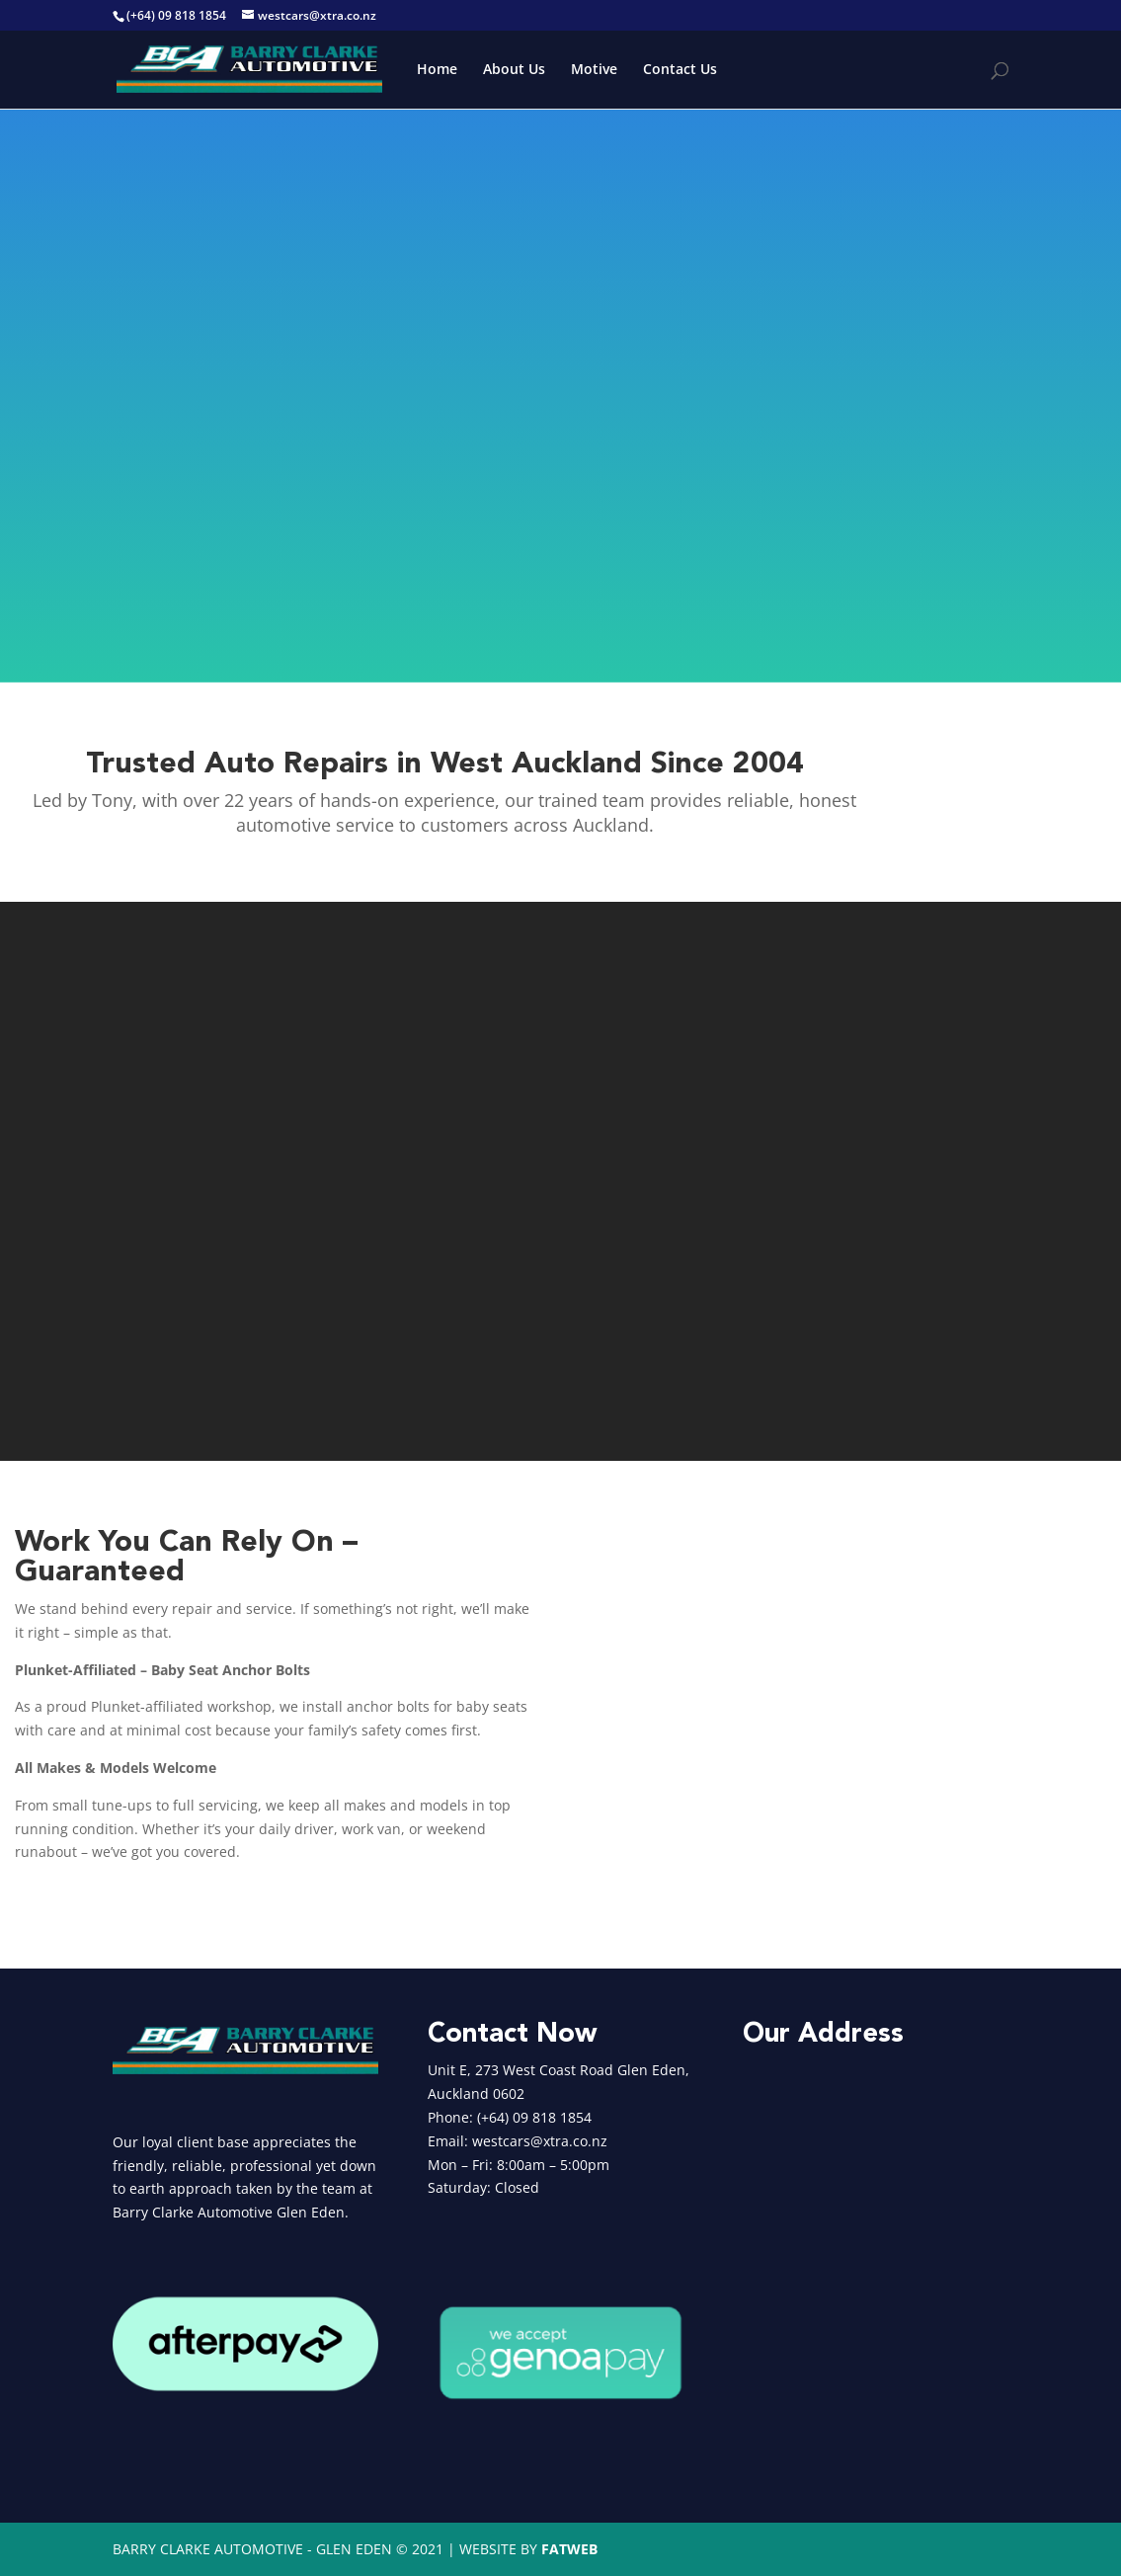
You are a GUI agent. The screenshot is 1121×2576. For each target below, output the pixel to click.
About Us (514, 70)
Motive (594, 70)
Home (437, 70)
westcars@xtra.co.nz (539, 2141)
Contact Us (680, 70)
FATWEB (569, 2548)
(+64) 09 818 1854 (176, 15)
